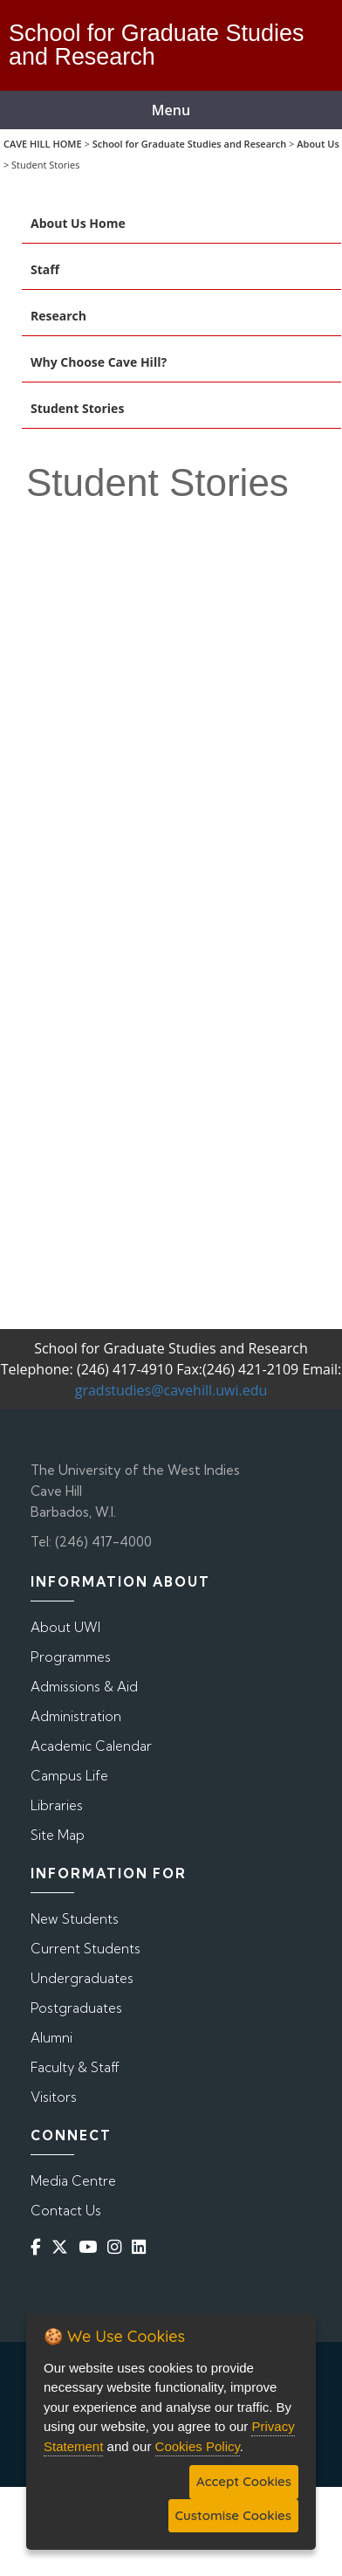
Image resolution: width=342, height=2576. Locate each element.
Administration (76, 1716)
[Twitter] (63, 2247)
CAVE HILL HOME (42, 143)
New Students (75, 1919)
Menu (171, 110)
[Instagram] (117, 2247)
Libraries (57, 1805)
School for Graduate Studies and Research (189, 143)
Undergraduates (82, 1978)
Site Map (58, 1835)
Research (58, 315)
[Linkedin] (142, 2247)
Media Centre (73, 2181)
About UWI (65, 1627)
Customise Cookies (233, 2515)
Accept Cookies (243, 2481)
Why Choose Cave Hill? (99, 362)
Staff (45, 269)
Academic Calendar (91, 1746)
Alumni (51, 2037)
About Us (318, 143)
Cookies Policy (197, 2446)
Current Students (85, 1948)
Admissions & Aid (84, 1686)
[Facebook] (39, 2247)
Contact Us (66, 2210)
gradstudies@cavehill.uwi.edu (171, 1390)
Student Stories (77, 408)
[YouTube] (91, 2247)
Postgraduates (76, 2008)
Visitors (54, 2097)
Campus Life (69, 1775)
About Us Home (78, 223)
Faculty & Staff (75, 2067)
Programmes (71, 1657)
